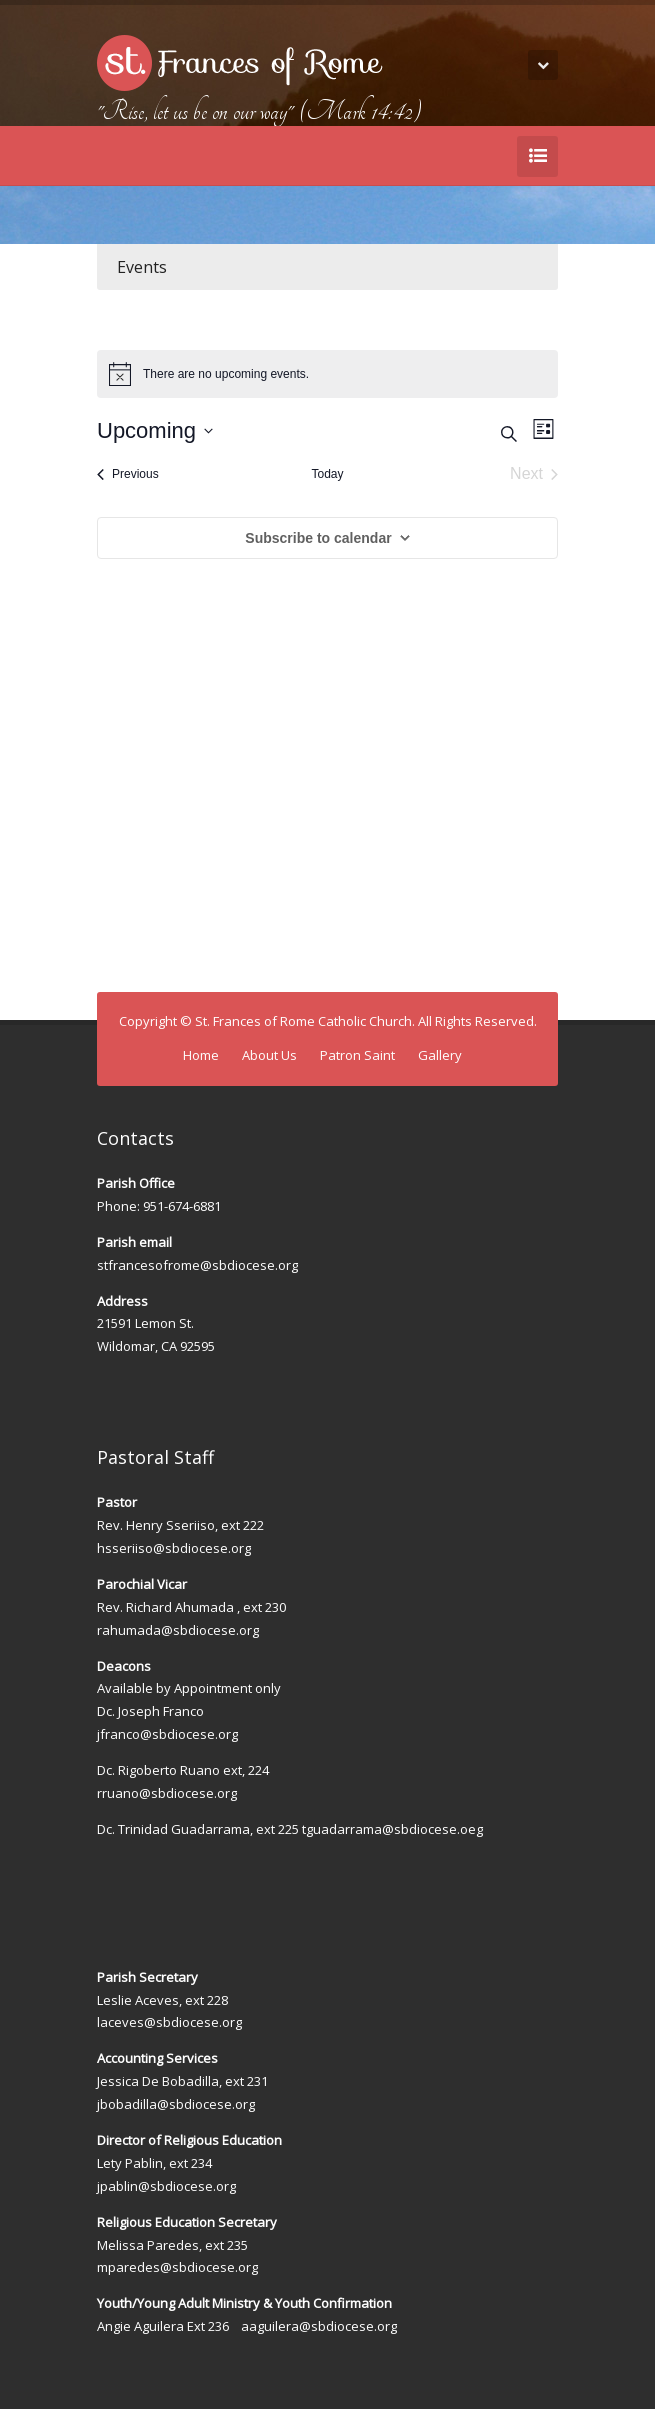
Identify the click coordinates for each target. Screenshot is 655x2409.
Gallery (440, 1055)
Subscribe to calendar (318, 538)
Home (201, 1055)
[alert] (327, 374)
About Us (269, 1055)
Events (142, 267)
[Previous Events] (128, 474)
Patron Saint (357, 1055)
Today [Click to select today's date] (327, 474)
